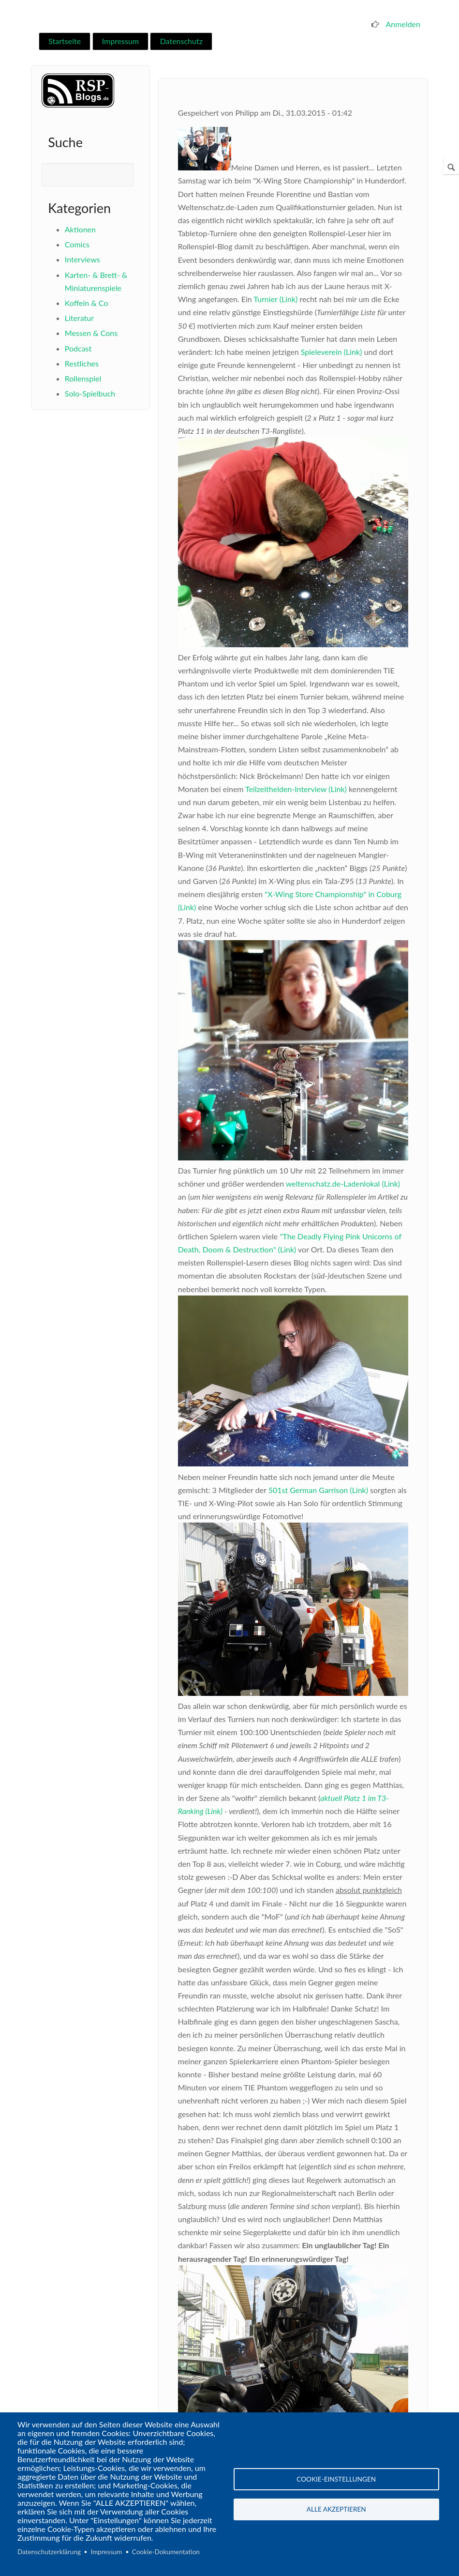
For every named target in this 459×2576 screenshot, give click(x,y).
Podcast (78, 348)
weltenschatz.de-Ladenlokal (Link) (343, 1183)
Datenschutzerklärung (49, 2552)
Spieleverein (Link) (331, 351)
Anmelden (403, 24)
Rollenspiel (83, 378)
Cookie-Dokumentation (166, 2552)
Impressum (120, 41)
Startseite (64, 41)
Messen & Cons (91, 332)
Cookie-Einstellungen (336, 2479)
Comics (77, 244)
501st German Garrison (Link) (318, 1489)
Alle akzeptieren (336, 2510)
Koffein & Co (86, 302)
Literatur (79, 317)
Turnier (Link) (275, 299)
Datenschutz (181, 41)
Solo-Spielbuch (90, 393)
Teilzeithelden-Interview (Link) (296, 788)
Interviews (82, 259)
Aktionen (80, 229)
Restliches (82, 363)
